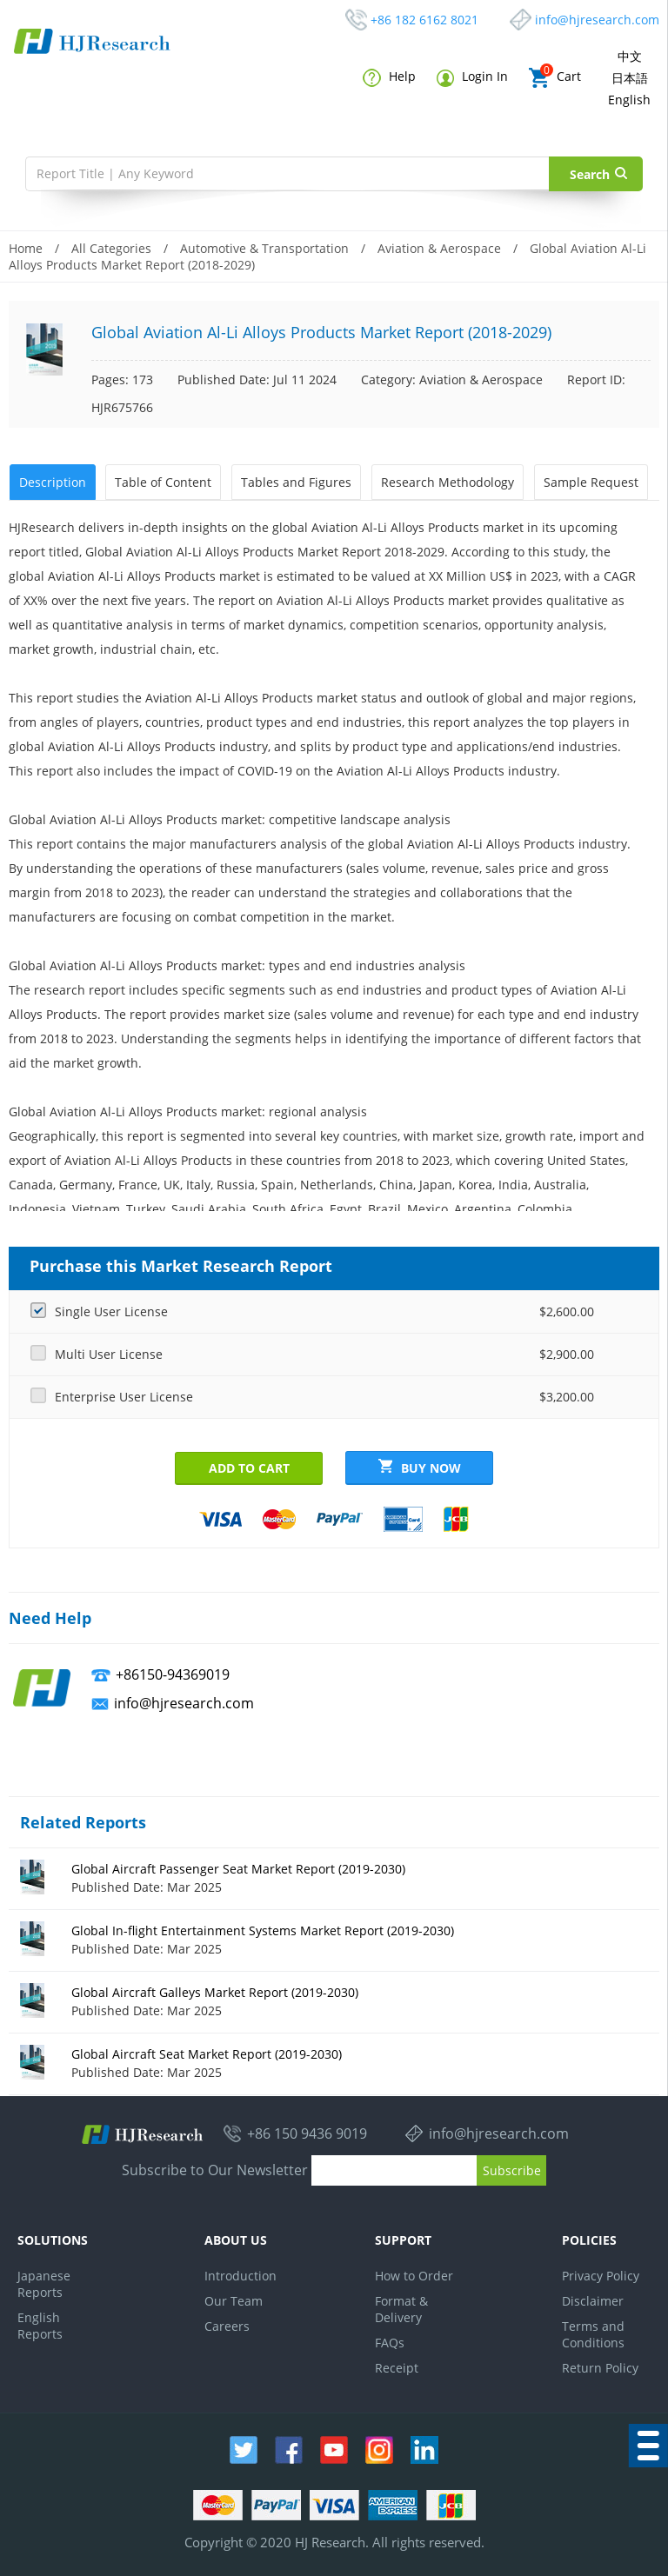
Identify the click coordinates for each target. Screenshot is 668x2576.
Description (51, 481)
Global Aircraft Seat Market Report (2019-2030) (206, 2052)
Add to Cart (249, 1466)
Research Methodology (445, 481)
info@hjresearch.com (597, 19)
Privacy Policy (600, 2274)
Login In (472, 77)
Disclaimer (593, 2299)
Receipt (396, 2366)
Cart (555, 78)
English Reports (40, 2323)
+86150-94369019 (173, 1672)
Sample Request (589, 481)
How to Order (414, 2274)
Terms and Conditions (593, 2332)
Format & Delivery (401, 2307)
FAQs (389, 2341)
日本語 (629, 78)
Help (389, 77)
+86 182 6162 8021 (424, 19)
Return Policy (600, 2366)
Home (26, 248)
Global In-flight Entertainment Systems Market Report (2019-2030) (262, 1928)
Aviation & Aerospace (439, 248)
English (629, 99)
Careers (227, 2324)
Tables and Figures (295, 481)
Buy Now (419, 1465)
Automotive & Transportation (264, 248)
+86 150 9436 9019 (307, 2132)
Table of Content (162, 481)
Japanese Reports (43, 2282)
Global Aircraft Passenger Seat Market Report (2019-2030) (238, 1867)
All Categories (111, 248)
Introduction (240, 2274)
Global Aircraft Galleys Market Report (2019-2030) (214, 1990)
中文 (630, 56)
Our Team (233, 2299)
